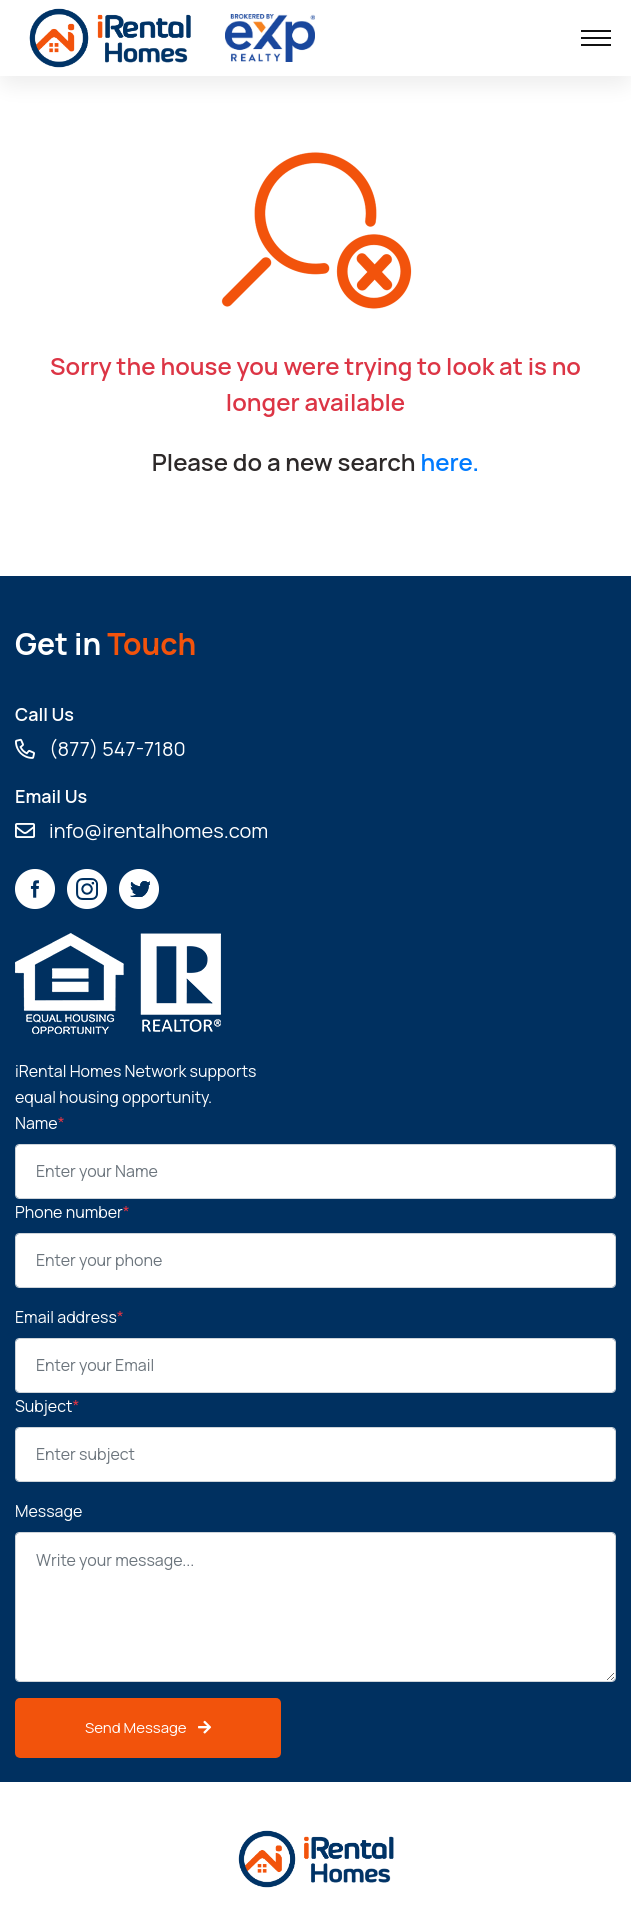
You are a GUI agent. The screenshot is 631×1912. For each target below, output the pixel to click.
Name (40, 1123)
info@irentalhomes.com (141, 831)
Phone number (72, 1212)
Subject (47, 1406)
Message (48, 1511)
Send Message (148, 1727)
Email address (69, 1317)
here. (449, 461)
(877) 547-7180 (100, 749)
